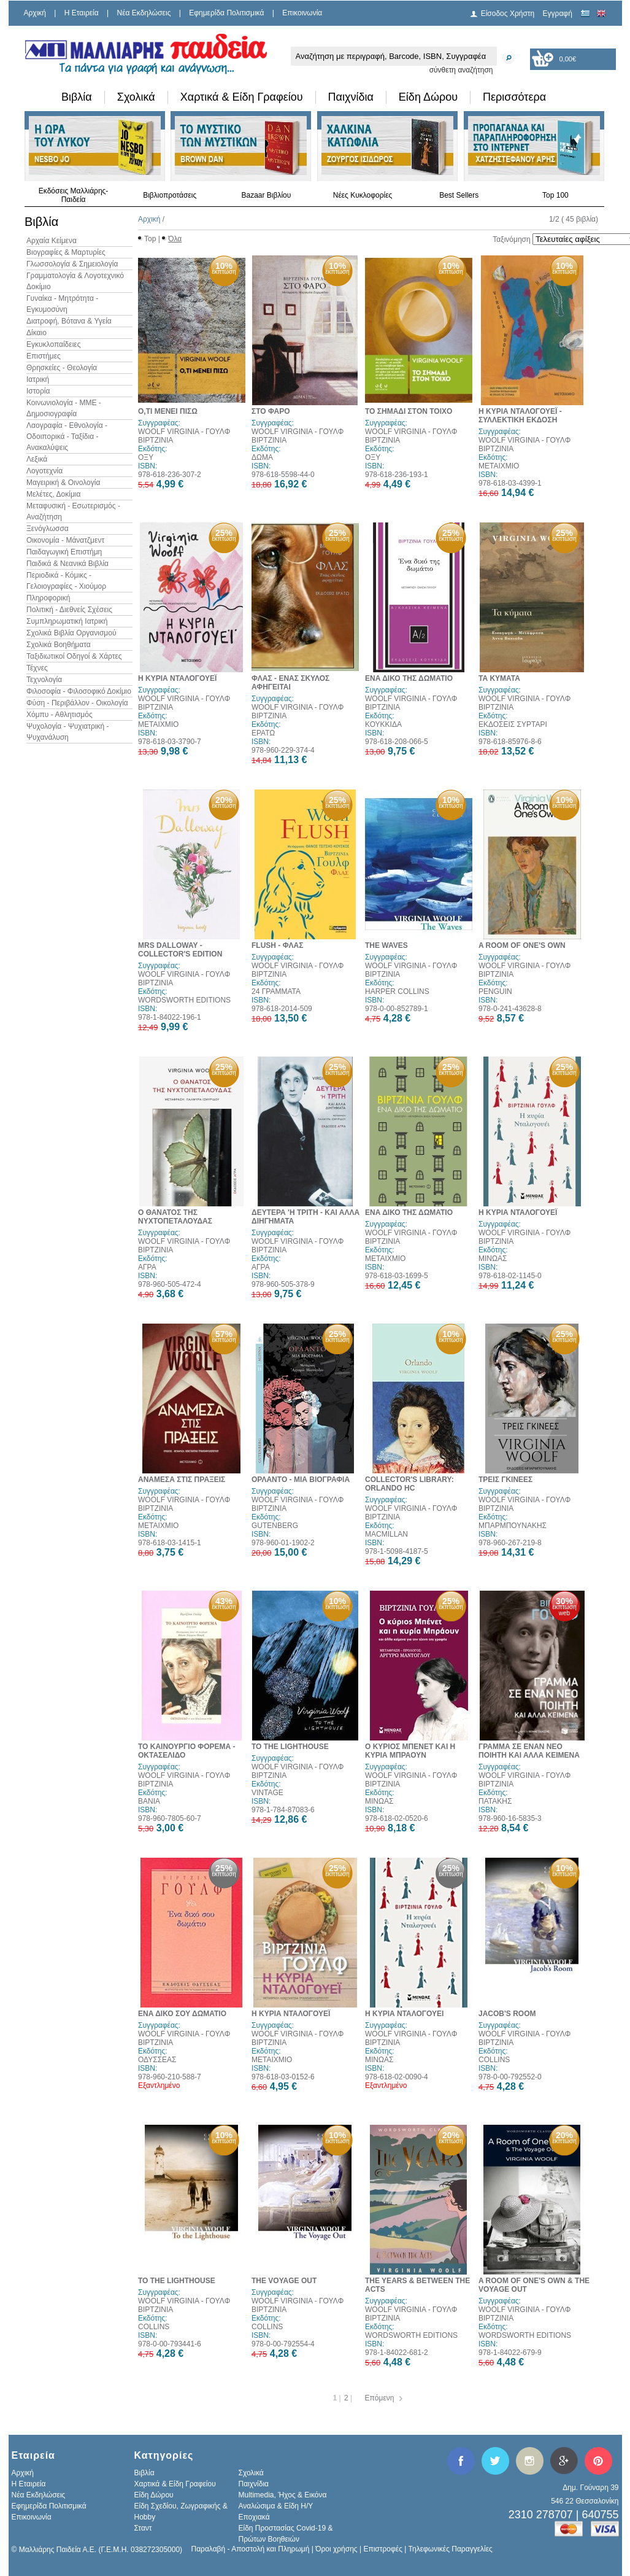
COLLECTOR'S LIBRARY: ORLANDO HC (409, 1483)
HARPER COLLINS (397, 991)
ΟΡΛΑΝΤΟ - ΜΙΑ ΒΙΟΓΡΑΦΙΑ (301, 1479)
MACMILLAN (386, 1534)
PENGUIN (495, 991)
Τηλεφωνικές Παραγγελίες (451, 2549)
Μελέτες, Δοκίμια (53, 494)
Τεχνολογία (44, 679)
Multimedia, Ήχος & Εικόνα (283, 2495)
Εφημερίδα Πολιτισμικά (226, 13)
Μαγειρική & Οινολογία (63, 482)
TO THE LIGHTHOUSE (290, 1746)
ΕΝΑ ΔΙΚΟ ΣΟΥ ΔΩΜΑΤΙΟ (182, 2013)
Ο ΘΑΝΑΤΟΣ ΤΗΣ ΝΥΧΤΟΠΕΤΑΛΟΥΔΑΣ (175, 1216)
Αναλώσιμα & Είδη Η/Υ (276, 2506)
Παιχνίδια (351, 97)
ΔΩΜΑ (262, 457)
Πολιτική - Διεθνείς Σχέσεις (69, 609)
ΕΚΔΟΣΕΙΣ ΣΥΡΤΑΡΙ (512, 724)
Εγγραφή (557, 13)
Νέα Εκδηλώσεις (144, 13)
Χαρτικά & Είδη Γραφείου (241, 97)
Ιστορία (38, 391)
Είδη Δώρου (428, 97)
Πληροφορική (48, 598)
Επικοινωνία (302, 13)
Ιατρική (37, 379)
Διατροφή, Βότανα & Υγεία (69, 321)
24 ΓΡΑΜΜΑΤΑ (276, 991)
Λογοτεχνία (44, 471)
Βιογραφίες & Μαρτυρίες (66, 252)
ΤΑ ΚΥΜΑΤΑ (499, 678)
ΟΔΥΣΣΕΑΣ (157, 2059)
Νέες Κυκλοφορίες (363, 195)
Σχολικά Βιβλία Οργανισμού (71, 633)
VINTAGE (267, 1792)
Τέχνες (37, 668)
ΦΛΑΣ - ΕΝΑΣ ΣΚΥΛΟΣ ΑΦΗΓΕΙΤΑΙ (290, 682)
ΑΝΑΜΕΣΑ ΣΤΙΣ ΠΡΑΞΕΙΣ (181, 1479)
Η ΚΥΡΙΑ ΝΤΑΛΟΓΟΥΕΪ (177, 678)
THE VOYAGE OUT (284, 2280)
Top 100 (555, 195)
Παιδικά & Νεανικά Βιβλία (67, 563)
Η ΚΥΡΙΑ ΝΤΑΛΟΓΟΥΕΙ (404, 2013)
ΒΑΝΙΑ (149, 1801)
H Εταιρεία (81, 13)
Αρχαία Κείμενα (51, 240)
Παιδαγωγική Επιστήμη (64, 552)
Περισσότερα (514, 97)
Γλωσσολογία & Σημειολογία (72, 264)
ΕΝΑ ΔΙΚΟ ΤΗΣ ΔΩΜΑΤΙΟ (409, 678)
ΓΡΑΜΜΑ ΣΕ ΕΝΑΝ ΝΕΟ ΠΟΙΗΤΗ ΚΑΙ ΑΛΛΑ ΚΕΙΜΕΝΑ (529, 1750)
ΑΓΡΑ (147, 1267)
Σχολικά (136, 97)
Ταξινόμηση (511, 239)
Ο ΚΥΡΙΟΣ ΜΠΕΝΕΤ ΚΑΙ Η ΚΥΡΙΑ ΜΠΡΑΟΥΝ (410, 1750)
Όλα (175, 239)
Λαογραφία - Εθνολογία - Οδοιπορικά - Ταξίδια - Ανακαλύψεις (66, 436)
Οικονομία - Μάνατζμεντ (65, 540)
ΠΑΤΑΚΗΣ (495, 1801)
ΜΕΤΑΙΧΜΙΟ (498, 466)
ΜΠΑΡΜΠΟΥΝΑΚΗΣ (512, 1525)
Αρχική (35, 13)
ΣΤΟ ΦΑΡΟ (271, 411)
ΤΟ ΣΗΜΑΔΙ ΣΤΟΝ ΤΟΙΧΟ (408, 411)
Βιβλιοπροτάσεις (169, 195)
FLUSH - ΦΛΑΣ (277, 945)
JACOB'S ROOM (507, 2013)
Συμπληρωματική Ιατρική (67, 621)
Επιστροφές (382, 2549)
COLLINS (494, 2059)
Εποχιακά (254, 2517)
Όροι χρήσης (336, 2549)
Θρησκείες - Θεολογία (61, 367)
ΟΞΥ (145, 457)
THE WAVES (386, 945)
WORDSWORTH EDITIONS (184, 1000)
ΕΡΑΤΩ (263, 733)
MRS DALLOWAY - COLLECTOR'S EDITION (180, 949)
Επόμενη (379, 2398)
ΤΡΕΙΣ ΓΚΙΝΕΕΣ (505, 1479)
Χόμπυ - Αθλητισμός (59, 714)
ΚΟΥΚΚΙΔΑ (383, 724)
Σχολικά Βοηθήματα (58, 644)
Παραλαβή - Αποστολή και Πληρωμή (250, 2549)
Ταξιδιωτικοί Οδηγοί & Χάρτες (74, 656)
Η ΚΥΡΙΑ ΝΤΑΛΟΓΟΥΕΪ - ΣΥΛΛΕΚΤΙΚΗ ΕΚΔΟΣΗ (520, 415)
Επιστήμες (43, 356)
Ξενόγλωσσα (47, 528)
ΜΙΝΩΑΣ (492, 1258)
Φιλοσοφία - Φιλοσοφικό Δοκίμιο (78, 691)
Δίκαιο (36, 332)
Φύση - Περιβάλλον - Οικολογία (77, 703)
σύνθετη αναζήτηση (461, 70)
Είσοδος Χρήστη (508, 13)
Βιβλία (76, 97)
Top (150, 239)
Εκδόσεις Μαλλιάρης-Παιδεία (74, 195)
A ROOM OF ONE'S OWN (522, 945)
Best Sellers (458, 195)
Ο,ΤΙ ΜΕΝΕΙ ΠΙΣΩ (168, 411)
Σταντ (143, 2528)
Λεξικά (36, 459)
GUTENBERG (275, 1525)
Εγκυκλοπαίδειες (53, 344)
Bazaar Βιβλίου (266, 195)
